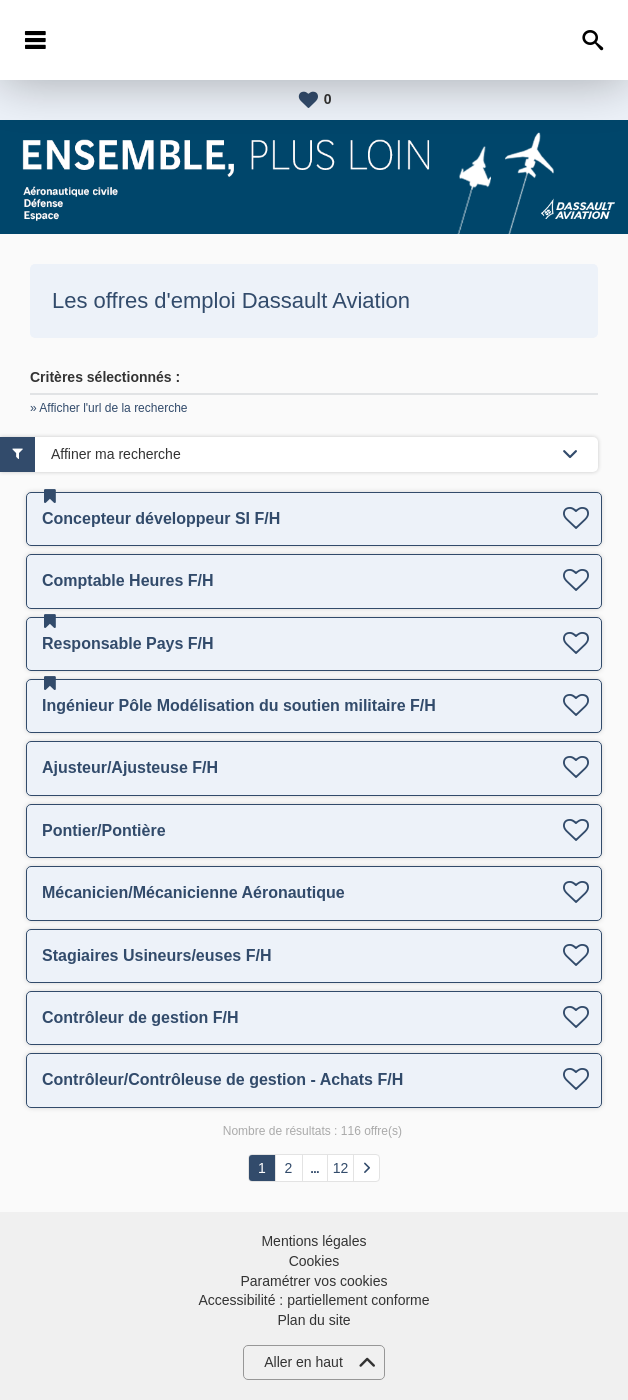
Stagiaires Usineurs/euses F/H (156, 955)
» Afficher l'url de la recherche (109, 408)
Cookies (314, 1261)
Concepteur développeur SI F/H (161, 518)
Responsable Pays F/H (128, 643)
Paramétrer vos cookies (313, 1281)
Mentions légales (313, 1241)
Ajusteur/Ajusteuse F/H (130, 767)
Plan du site (313, 1320)
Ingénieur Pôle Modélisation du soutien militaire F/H (239, 705)
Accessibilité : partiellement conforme (313, 1300)
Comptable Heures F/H (128, 580)
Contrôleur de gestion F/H (140, 1017)
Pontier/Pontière (104, 830)
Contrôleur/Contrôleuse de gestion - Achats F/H (222, 1079)
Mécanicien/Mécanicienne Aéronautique (193, 892)
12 (341, 1168)
